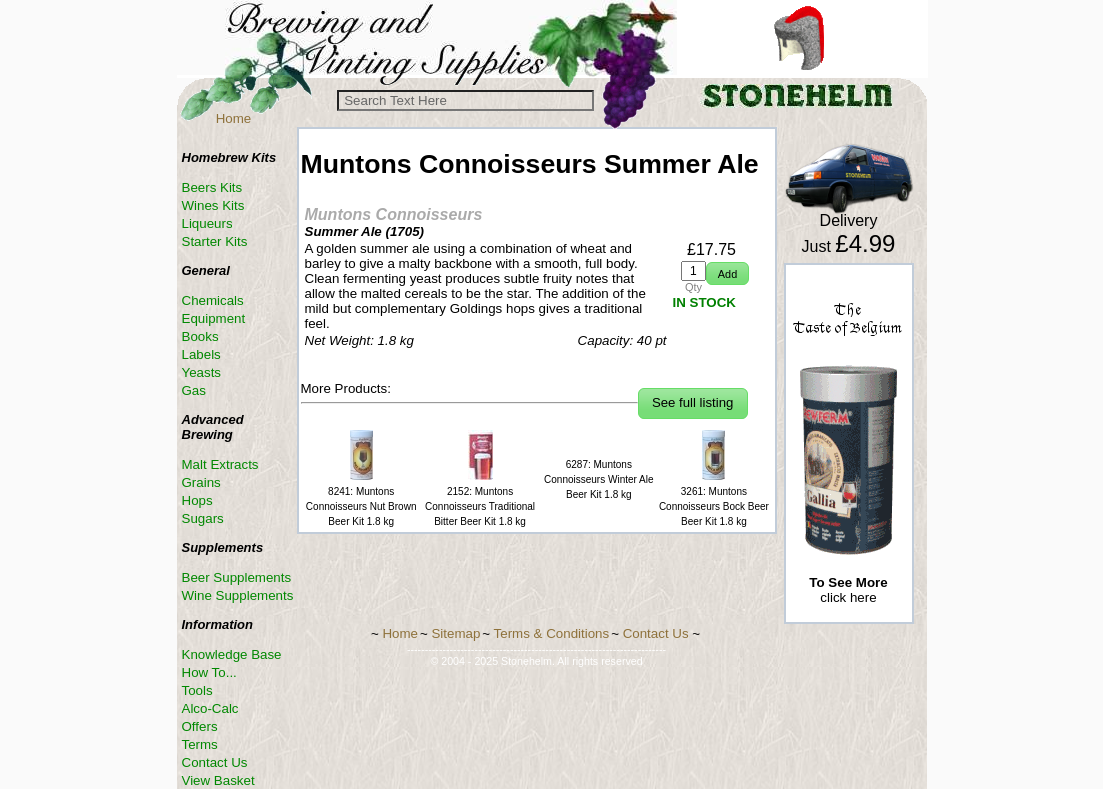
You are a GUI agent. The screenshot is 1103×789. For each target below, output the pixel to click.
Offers (200, 726)
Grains (201, 482)
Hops (197, 500)
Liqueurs (207, 223)
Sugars (203, 518)
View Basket (218, 780)
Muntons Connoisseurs (394, 214)
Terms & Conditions (552, 633)
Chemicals (213, 300)
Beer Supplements (237, 577)
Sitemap (455, 633)
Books (200, 336)
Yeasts (202, 372)
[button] (727, 273)
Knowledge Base (232, 654)
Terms (200, 744)
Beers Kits (212, 187)
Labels (201, 354)
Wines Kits (213, 205)
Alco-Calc (210, 708)
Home (234, 118)
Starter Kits (215, 241)
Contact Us (215, 762)
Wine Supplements (238, 595)
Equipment (214, 318)
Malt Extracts (220, 464)
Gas (194, 390)
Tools (197, 690)
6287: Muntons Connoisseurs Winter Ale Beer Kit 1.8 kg (599, 479)
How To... (209, 672)
